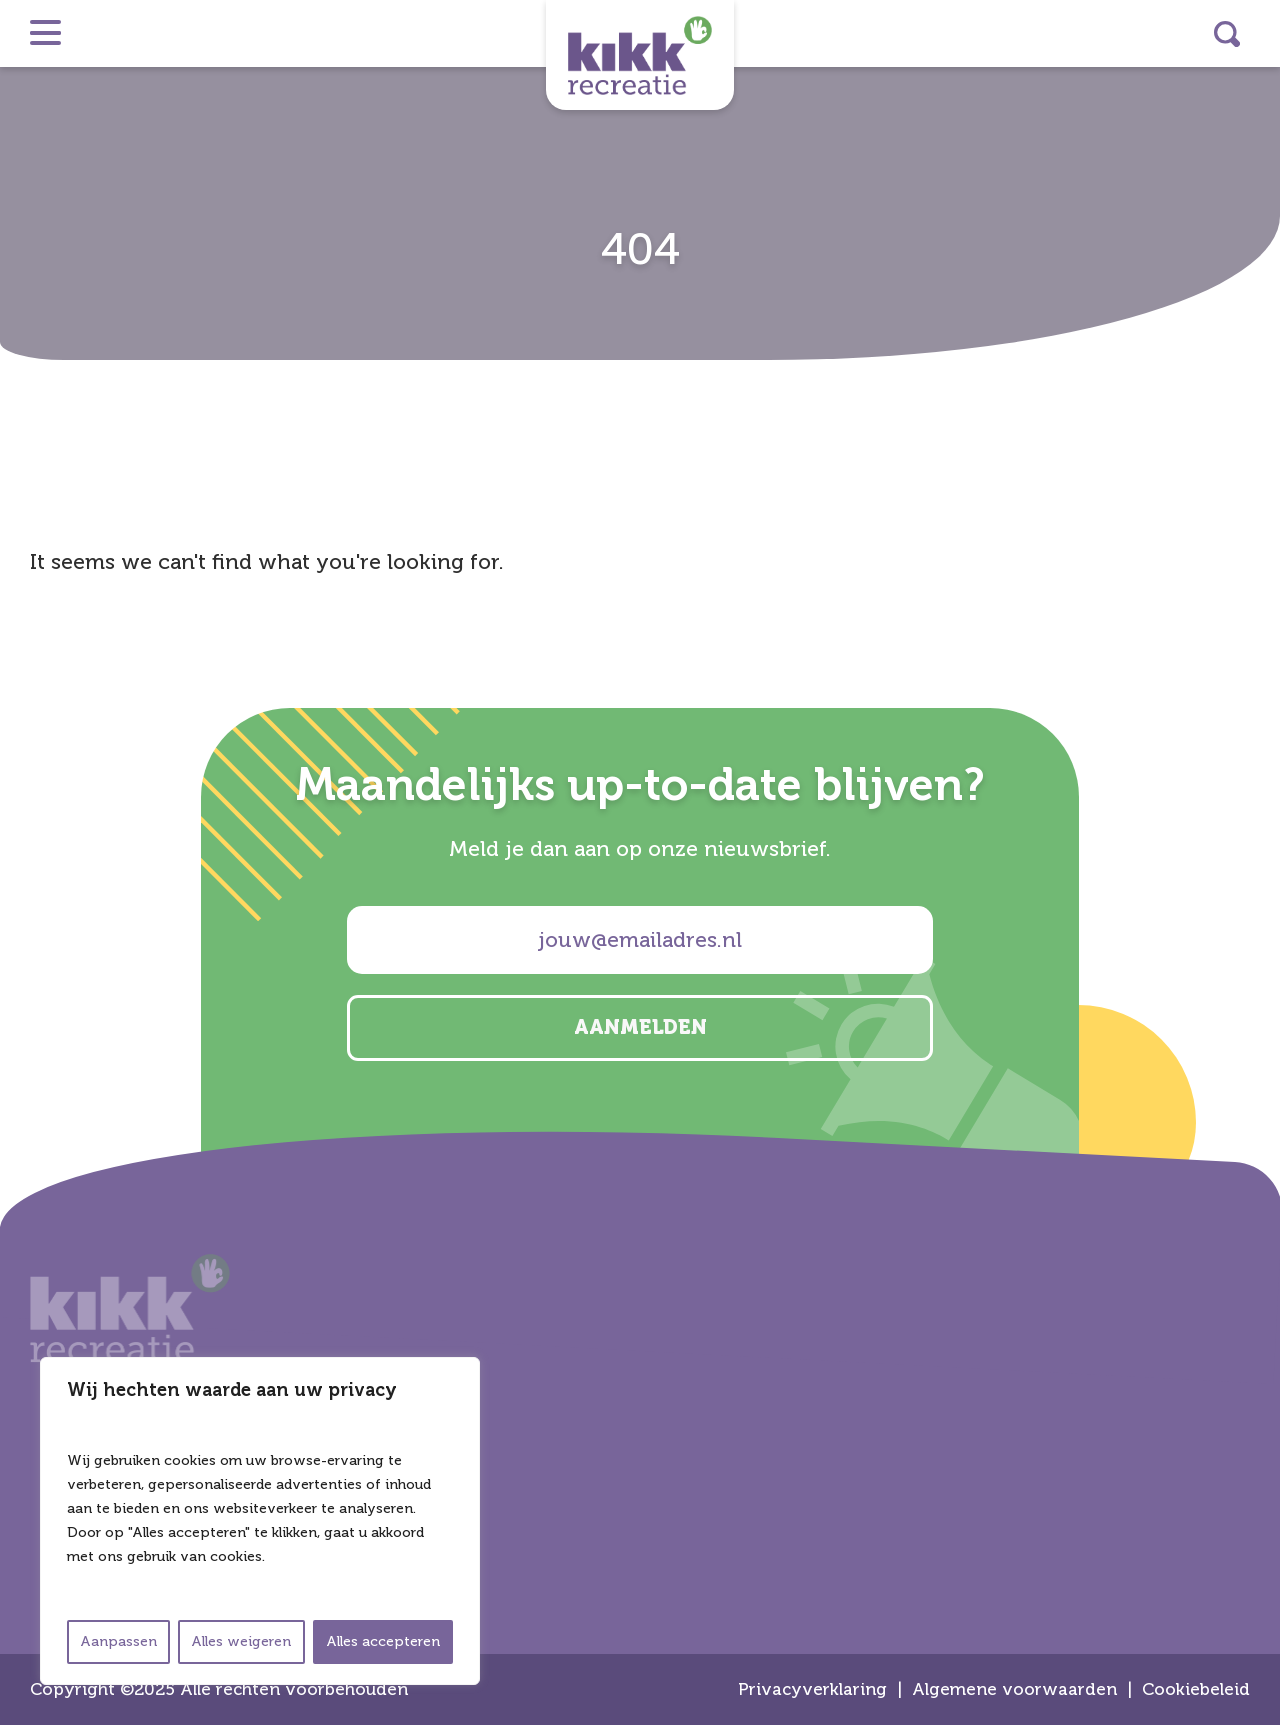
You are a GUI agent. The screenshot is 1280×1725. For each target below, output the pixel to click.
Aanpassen (118, 1641)
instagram (1256, 783)
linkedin (1256, 836)
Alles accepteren (383, 1641)
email (1256, 942)
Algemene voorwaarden (1014, 1689)
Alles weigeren (241, 1641)
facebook (1256, 889)
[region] (260, 1521)
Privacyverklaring (812, 1689)
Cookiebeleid (1196, 1689)
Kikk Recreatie (640, 55)
